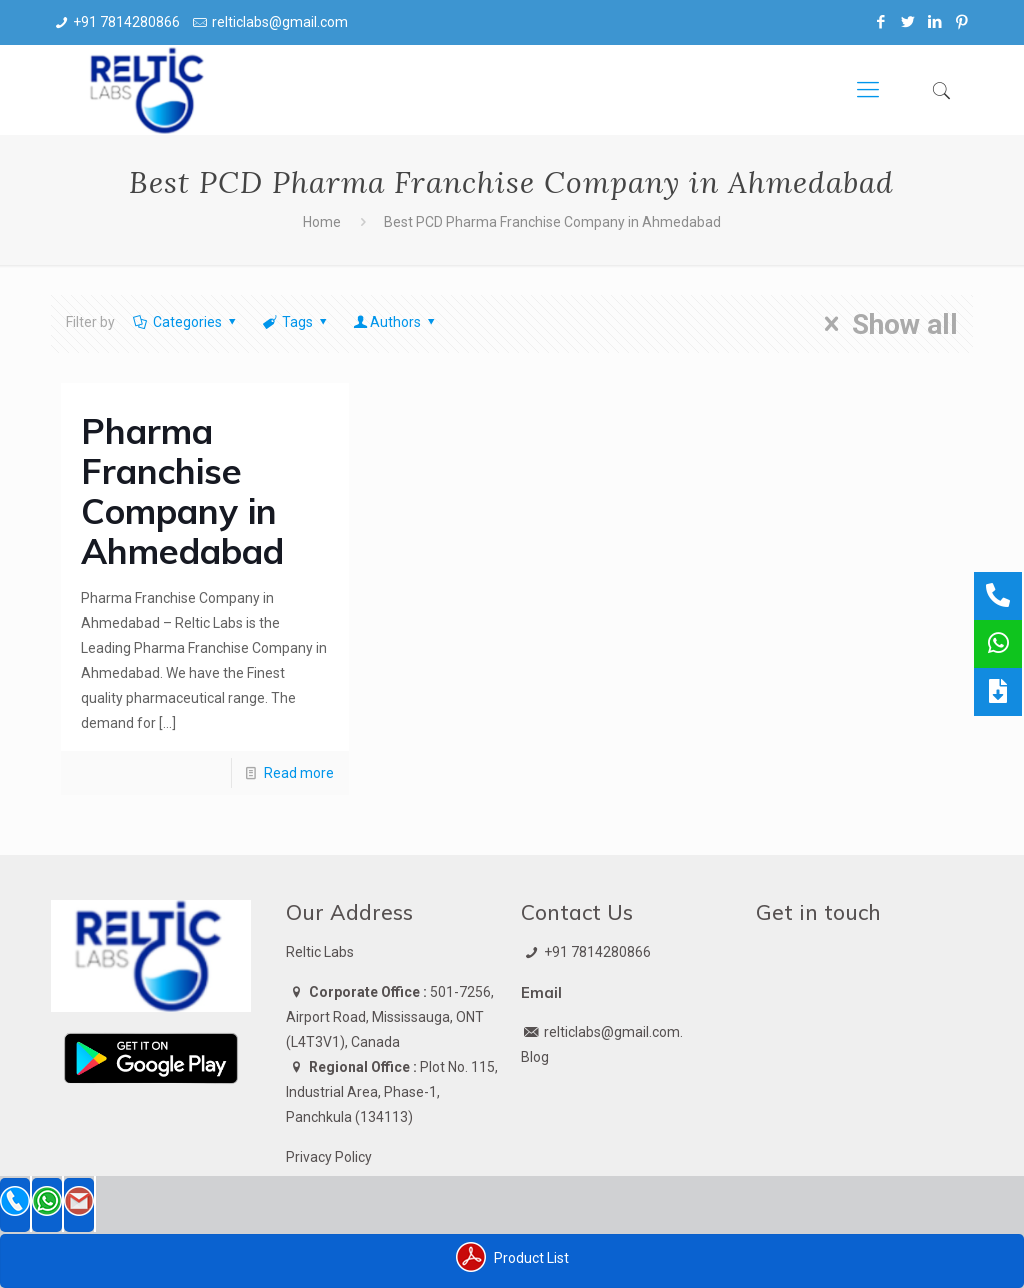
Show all (884, 324)
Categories (185, 322)
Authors (396, 322)
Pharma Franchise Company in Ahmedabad (182, 491)
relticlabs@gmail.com (280, 22)
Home (322, 222)
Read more (299, 773)
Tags (296, 322)
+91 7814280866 (126, 22)
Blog (535, 1057)
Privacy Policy (329, 1157)
